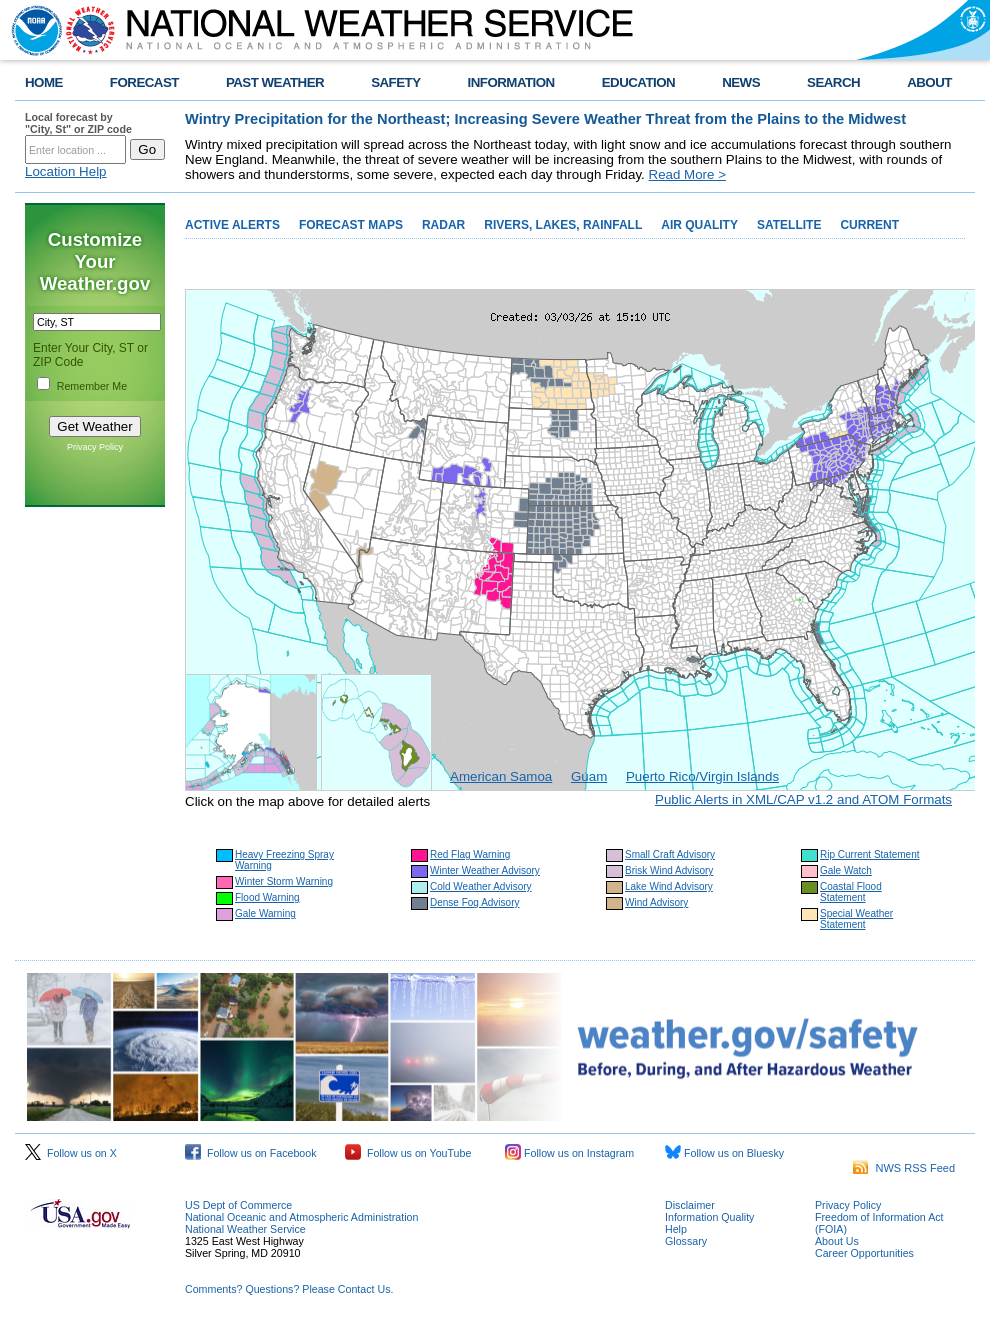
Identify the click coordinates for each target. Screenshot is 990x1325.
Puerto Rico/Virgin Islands (702, 776)
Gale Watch (846, 870)
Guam (589, 776)
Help (676, 1229)
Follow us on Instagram (569, 1153)
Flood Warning (267, 897)
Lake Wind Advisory (669, 886)
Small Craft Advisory (670, 854)
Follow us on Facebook (251, 1153)
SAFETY (395, 82)
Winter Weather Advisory (485, 870)
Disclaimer (690, 1205)
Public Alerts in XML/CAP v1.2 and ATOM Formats (803, 799)
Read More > (687, 174)
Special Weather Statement (856, 919)
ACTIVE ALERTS (232, 225)
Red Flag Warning (470, 854)
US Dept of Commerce (238, 1205)
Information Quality (709, 1217)
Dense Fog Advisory (475, 902)
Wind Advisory (656, 902)
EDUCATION (638, 82)
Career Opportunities (864, 1253)
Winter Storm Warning (284, 881)
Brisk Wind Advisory (669, 870)
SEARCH (833, 82)
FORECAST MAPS (351, 225)
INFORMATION (511, 82)
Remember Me (92, 386)
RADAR (443, 225)
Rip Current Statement (870, 854)
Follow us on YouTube (408, 1153)
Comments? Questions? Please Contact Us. (289, 1289)
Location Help (66, 171)
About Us (837, 1241)
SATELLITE (789, 225)
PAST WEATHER (275, 82)
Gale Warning (265, 913)
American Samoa (501, 776)
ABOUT (929, 82)
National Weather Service (245, 1229)
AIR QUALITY (699, 225)
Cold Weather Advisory (481, 886)
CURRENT (869, 225)
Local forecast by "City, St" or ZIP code (78, 123)
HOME (44, 82)
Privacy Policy (95, 447)
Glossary (686, 1241)
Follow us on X (71, 1153)
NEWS (741, 82)
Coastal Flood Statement (851, 892)
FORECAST (144, 82)
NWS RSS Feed (904, 1168)
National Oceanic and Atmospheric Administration (301, 1217)
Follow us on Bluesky (724, 1153)
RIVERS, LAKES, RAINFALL (563, 225)
